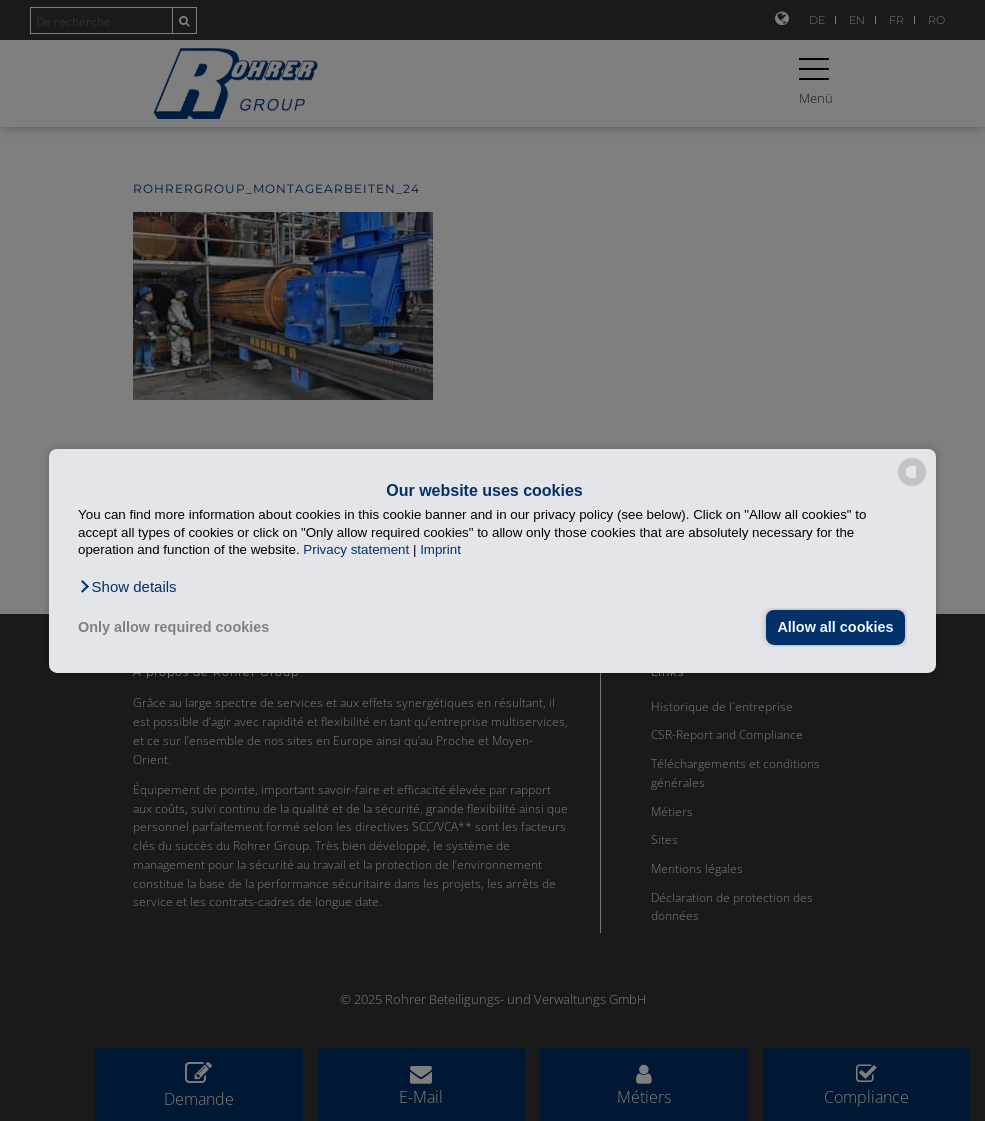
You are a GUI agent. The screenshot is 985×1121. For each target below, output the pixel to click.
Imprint (440, 549)
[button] (127, 586)
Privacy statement (356, 549)
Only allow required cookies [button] (173, 627)
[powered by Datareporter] (912, 484)
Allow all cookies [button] (835, 627)
